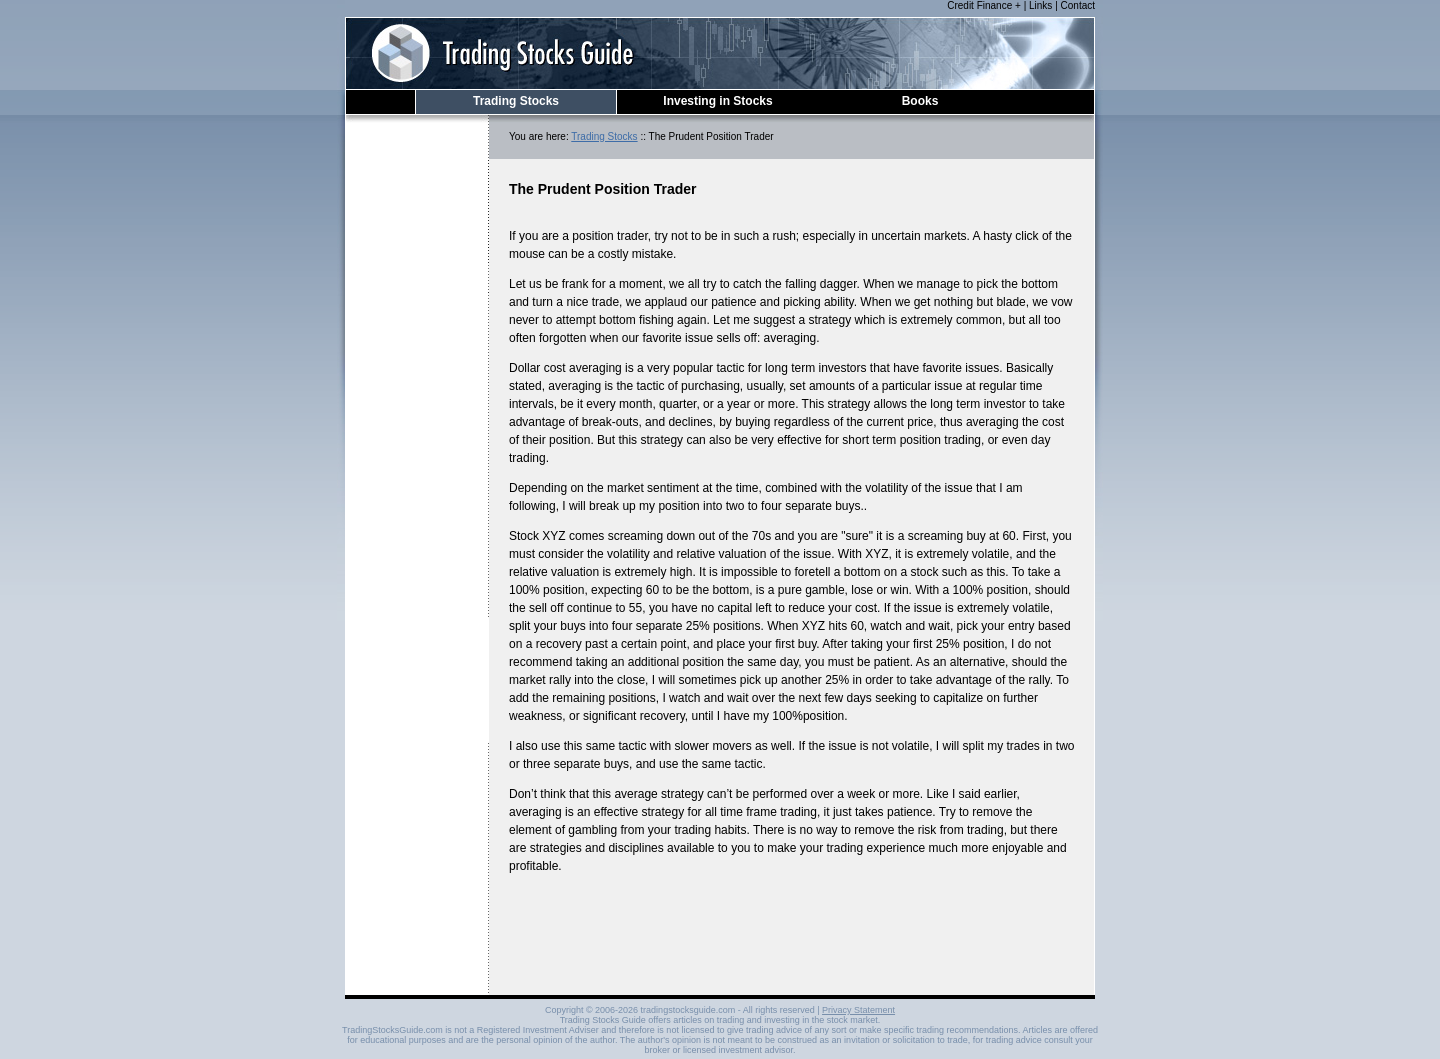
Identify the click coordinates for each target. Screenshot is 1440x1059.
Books (920, 101)
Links (1040, 5)
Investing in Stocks (717, 101)
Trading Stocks (516, 101)
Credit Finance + (984, 5)
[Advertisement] (417, 433)
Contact (1078, 5)
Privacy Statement (858, 1010)
